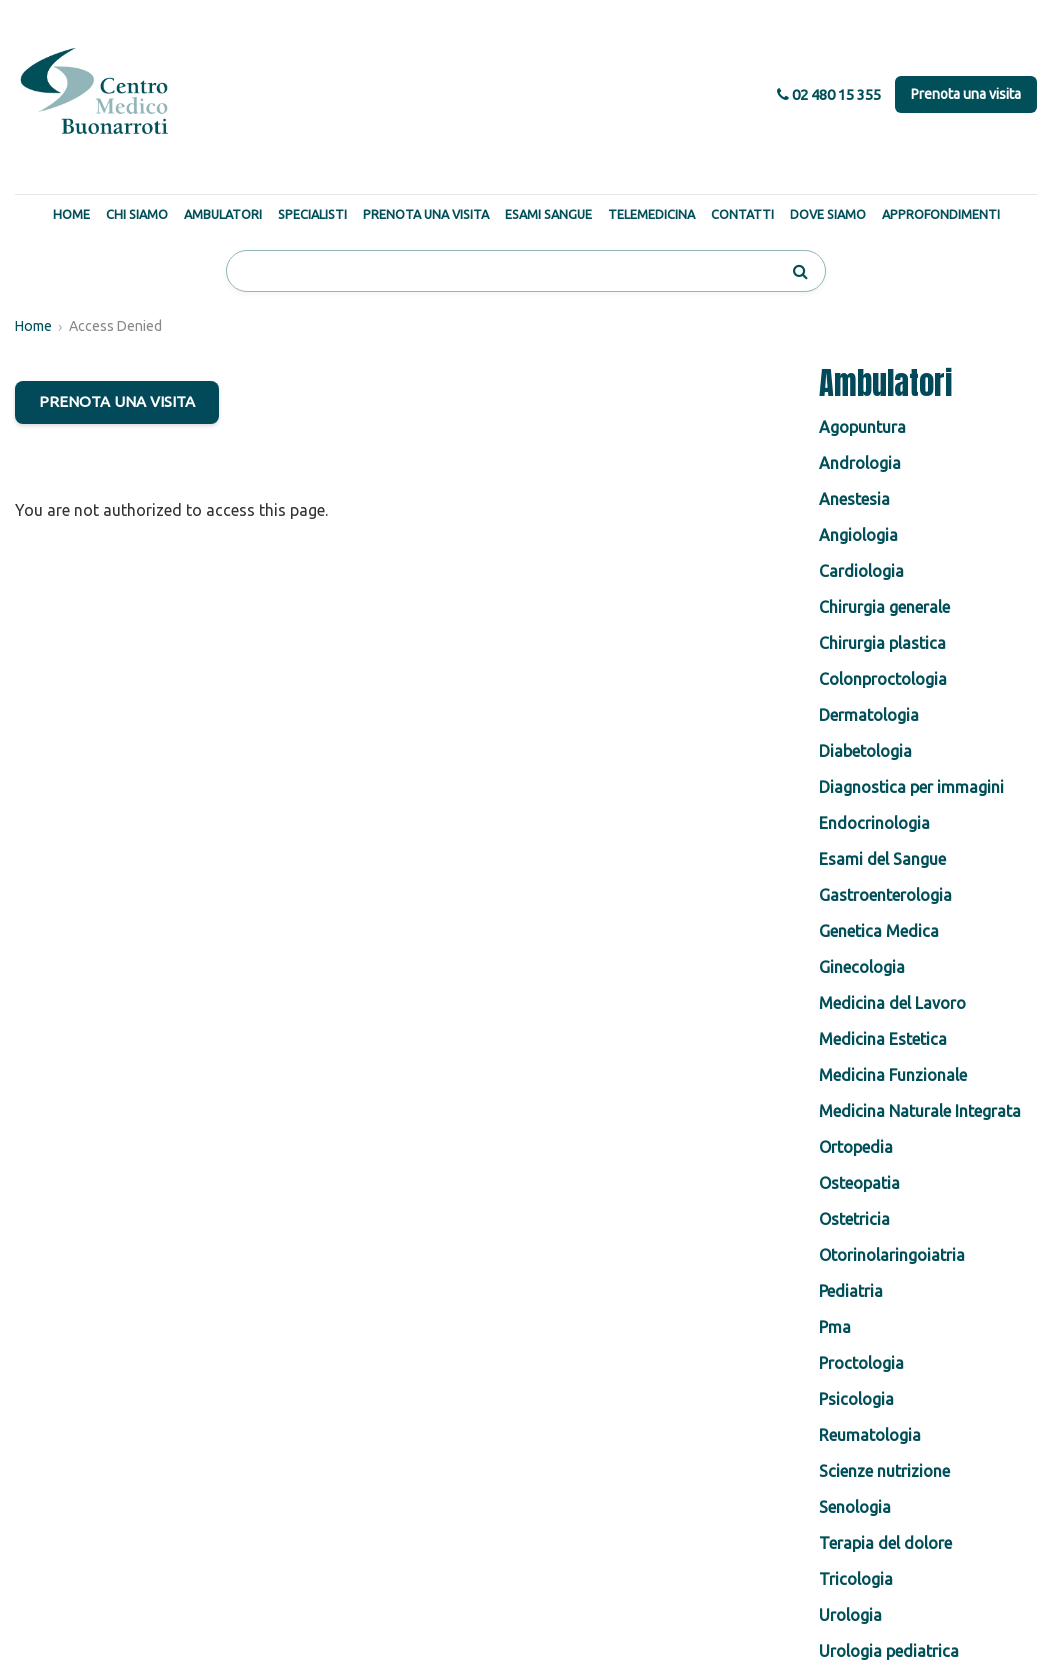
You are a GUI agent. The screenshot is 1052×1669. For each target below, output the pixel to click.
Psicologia (856, 1399)
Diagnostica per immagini (911, 787)
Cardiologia (861, 571)
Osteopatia (859, 1183)
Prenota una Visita (426, 214)
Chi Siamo (137, 214)
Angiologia (858, 535)
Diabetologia (865, 751)
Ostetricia (854, 1219)
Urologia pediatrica (889, 1651)
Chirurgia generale (884, 607)
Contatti (742, 214)
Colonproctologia (883, 679)
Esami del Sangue (882, 859)
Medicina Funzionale (893, 1075)
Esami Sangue (548, 214)
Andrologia (860, 463)
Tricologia (856, 1579)
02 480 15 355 (829, 94)
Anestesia (854, 499)
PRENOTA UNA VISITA (117, 401)
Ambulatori (223, 214)
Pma (835, 1327)
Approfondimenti (941, 214)
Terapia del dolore (885, 1543)
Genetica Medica (879, 931)
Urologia (850, 1615)
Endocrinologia (874, 823)
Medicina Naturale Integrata (920, 1111)
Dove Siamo (828, 214)
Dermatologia (869, 715)
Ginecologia (862, 967)
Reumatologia (870, 1435)
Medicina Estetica (883, 1039)
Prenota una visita (966, 94)
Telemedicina (651, 214)
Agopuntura (862, 427)
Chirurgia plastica (882, 643)
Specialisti (312, 214)
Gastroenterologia (885, 895)
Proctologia (861, 1363)
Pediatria (851, 1291)
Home (71, 214)
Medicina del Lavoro (892, 1003)
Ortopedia (856, 1147)
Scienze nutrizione (884, 1471)
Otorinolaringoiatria (892, 1255)
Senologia (855, 1507)
